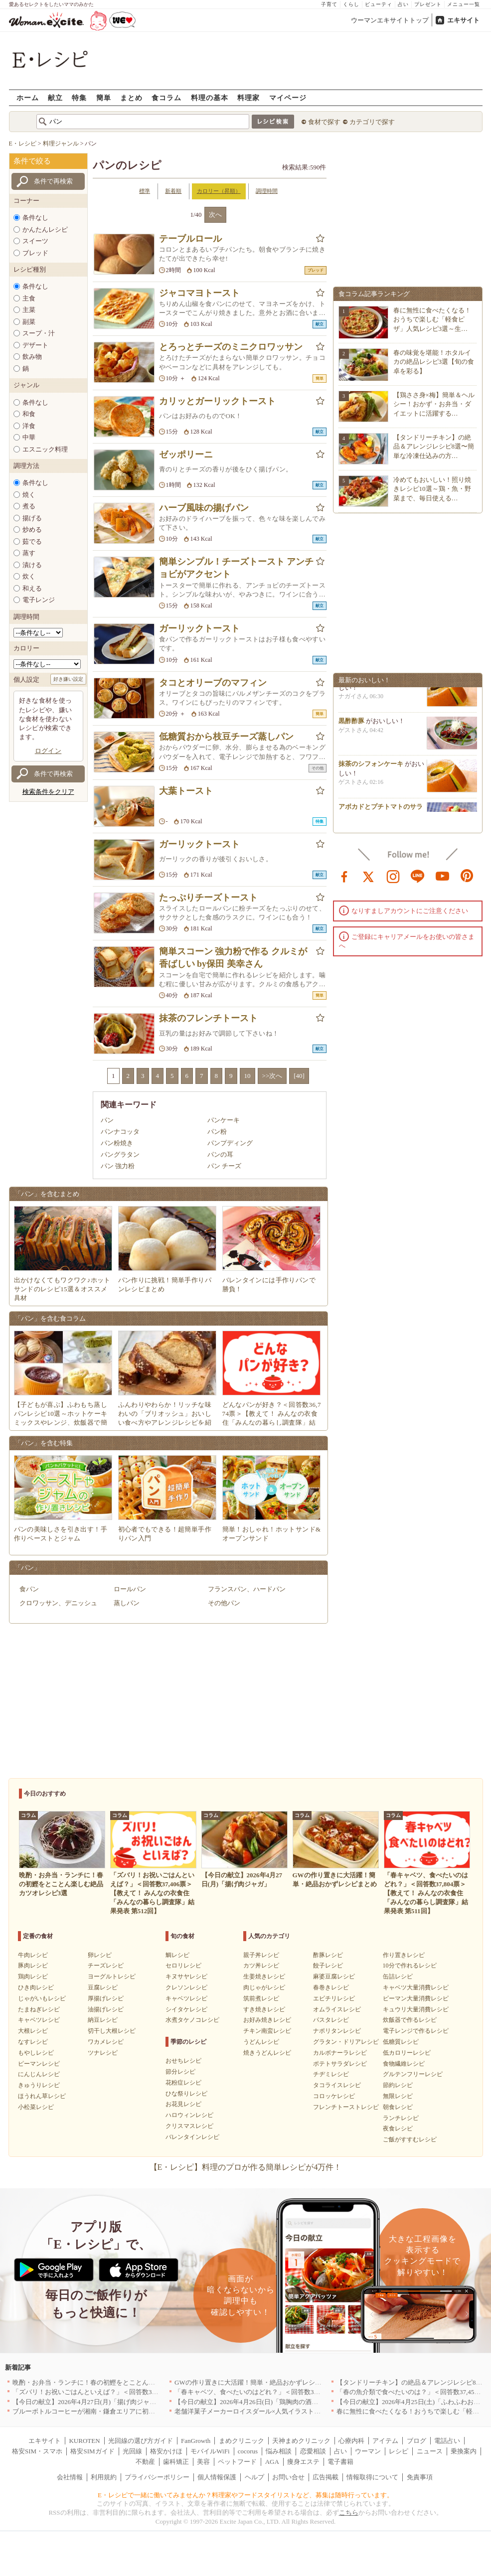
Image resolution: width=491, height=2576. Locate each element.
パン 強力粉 (118, 1166)
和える (32, 588)
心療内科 (351, 2440)
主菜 (28, 309)
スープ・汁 (38, 333)
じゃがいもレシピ (42, 1998)
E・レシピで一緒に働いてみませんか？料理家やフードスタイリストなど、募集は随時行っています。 (245, 2495)
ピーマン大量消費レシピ (416, 1998)
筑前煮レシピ (261, 1998)
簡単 (103, 97)
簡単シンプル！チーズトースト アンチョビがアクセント (236, 568)
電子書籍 (340, 2461)
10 (247, 1075)
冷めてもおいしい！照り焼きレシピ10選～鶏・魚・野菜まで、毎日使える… (432, 488)
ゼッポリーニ (186, 454)
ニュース (430, 2451)
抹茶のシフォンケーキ (370, 767)
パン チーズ (224, 1166)
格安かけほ (166, 2451)
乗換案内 (464, 2451)
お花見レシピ (183, 2104)
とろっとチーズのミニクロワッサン (231, 347)
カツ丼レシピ (261, 1965)
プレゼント (428, 4)
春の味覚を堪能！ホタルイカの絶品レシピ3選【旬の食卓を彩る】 (434, 361)
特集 (79, 97)
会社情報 (70, 2477)
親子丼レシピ (261, 1955)
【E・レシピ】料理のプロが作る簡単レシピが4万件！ (246, 2167)
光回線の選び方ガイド (140, 2440)
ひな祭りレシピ (186, 2093)
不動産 (145, 2461)
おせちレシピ (183, 2060)
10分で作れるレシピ (410, 1965)
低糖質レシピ (401, 2041)
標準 (144, 191)
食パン (29, 1589)
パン (107, 1120)
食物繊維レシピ (404, 2063)
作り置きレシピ (404, 1955)
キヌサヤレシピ (186, 1976)
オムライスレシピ (337, 2009)
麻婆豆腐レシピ (334, 1976)
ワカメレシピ (106, 2041)
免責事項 (420, 2477)
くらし (351, 4)
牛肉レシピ (33, 1955)
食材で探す (324, 122)
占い (403, 4)
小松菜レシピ (36, 2107)
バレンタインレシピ (192, 2136)
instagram (393, 875)
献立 (55, 97)
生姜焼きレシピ (264, 1976)
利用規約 (104, 2477)
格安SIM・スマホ (37, 2451)
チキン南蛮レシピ (267, 2030)
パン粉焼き (117, 1143)
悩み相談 (279, 2451)
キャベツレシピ (39, 2019)
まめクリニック (241, 2440)
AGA (272, 2461)
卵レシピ (100, 1955)
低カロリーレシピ (407, 2052)
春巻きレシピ (331, 1987)
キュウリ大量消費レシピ (416, 2009)
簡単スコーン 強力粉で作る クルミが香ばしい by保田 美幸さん (233, 957)
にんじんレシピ (39, 2074)
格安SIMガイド (92, 2451)
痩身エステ (303, 2461)
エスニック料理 (45, 449)
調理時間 (267, 191)
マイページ (288, 97)
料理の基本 (209, 97)
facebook (344, 875)
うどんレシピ (261, 2041)
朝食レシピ (398, 2107)
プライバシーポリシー (157, 2477)
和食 (28, 414)
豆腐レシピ (103, 1987)
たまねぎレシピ (39, 2009)
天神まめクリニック (301, 2440)
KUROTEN (84, 2440)
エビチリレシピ (334, 1998)
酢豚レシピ (328, 1955)
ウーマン (368, 2451)
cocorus (248, 2451)
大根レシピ (33, 2030)
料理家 (248, 97)
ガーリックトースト (199, 628)
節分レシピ (180, 2071)
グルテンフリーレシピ (413, 2074)
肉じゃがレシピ (264, 1987)
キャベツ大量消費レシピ (416, 1987)
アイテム (385, 2440)
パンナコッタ (120, 1131)
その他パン (224, 1603)
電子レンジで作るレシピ (416, 2030)
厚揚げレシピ (106, 1998)
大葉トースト (186, 791)
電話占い (447, 2440)
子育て (329, 4)
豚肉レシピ (33, 1965)
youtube (442, 875)
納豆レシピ (103, 2019)
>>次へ (272, 1075)
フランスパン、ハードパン (247, 1589)
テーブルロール (190, 239)
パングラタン (120, 1154)
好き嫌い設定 (68, 679)
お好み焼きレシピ (267, 2019)
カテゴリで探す (372, 122)
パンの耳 (220, 1154)
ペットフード (237, 2461)
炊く (28, 576)
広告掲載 (325, 2477)
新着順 (173, 191)
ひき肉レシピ (36, 1987)
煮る (28, 506)
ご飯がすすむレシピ (410, 2139)
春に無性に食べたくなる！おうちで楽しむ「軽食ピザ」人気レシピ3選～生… (432, 319)
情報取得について (372, 2477)
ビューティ (378, 4)
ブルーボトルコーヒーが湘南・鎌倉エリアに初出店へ (90, 2411)
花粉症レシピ (183, 2082)
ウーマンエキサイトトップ (390, 20)
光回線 (132, 2451)
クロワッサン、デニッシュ (58, 1603)
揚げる (32, 518)
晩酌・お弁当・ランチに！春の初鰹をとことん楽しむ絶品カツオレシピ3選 (121, 2382)
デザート (35, 345)
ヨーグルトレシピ (112, 1976)
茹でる (32, 541)
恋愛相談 (313, 2451)
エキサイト (463, 20)
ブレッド (35, 253)
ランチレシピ (401, 2118)
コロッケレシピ (334, 2096)
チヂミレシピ (331, 2074)
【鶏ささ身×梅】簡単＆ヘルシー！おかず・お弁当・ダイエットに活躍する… (434, 404)
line (417, 875)
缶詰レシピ (398, 1976)
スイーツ (35, 241)
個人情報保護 (216, 2477)
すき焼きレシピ (264, 2009)
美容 (203, 2461)
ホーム (27, 97)
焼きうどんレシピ (267, 2052)
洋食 (28, 426)
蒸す (28, 553)
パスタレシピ (331, 2019)
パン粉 (217, 1131)
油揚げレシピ (106, 2009)
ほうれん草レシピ (42, 2096)
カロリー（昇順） (219, 191)
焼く (28, 494)
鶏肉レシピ (33, 1976)
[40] (299, 1075)
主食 (28, 298)
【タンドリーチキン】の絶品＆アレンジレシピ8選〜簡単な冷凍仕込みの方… (434, 446)
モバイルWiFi (209, 2451)
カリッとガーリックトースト (217, 401)
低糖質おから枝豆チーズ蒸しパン (226, 737)
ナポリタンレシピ (337, 2030)
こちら (348, 2512)
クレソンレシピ (186, 1987)
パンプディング (230, 1143)
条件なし (35, 217)
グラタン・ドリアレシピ (346, 2041)
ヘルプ (254, 2477)
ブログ (416, 2440)
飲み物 (32, 356)
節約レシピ (398, 2085)
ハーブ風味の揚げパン (204, 508)
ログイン (48, 751)
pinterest (467, 875)
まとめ (131, 97)
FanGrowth (195, 2440)
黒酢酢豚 (351, 725)
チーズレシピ (106, 1965)
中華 (28, 437)
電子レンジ (38, 600)
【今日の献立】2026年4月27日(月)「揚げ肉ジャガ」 (87, 2402)
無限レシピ (398, 2096)
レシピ (398, 2451)
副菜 (28, 321)
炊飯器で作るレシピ (410, 2019)
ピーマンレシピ (39, 2063)
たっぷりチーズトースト (208, 898)
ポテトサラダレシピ (340, 2063)
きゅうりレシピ (39, 2085)
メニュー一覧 (463, 4)
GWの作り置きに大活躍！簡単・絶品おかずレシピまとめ (257, 2382)
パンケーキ (223, 1120)
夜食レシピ (398, 2128)
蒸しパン (127, 1603)
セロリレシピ (183, 1965)
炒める (32, 529)
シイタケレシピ (186, 2009)
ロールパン (130, 1589)
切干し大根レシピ (112, 2030)
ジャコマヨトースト (199, 293)
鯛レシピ (177, 1955)
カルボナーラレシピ (340, 2052)
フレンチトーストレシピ (346, 2107)
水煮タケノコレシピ (192, 2019)
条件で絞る (32, 161)
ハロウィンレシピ (189, 2115)
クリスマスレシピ (189, 2125)
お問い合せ (288, 2477)
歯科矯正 (176, 2461)
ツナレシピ (103, 2052)
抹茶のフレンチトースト (208, 1018)
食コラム (166, 97)
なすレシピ (33, 2041)
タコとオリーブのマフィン (213, 683)
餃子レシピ (328, 1965)
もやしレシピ (36, 2052)
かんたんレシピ (45, 229)
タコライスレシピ (337, 2085)
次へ (215, 214)
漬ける (32, 565)
